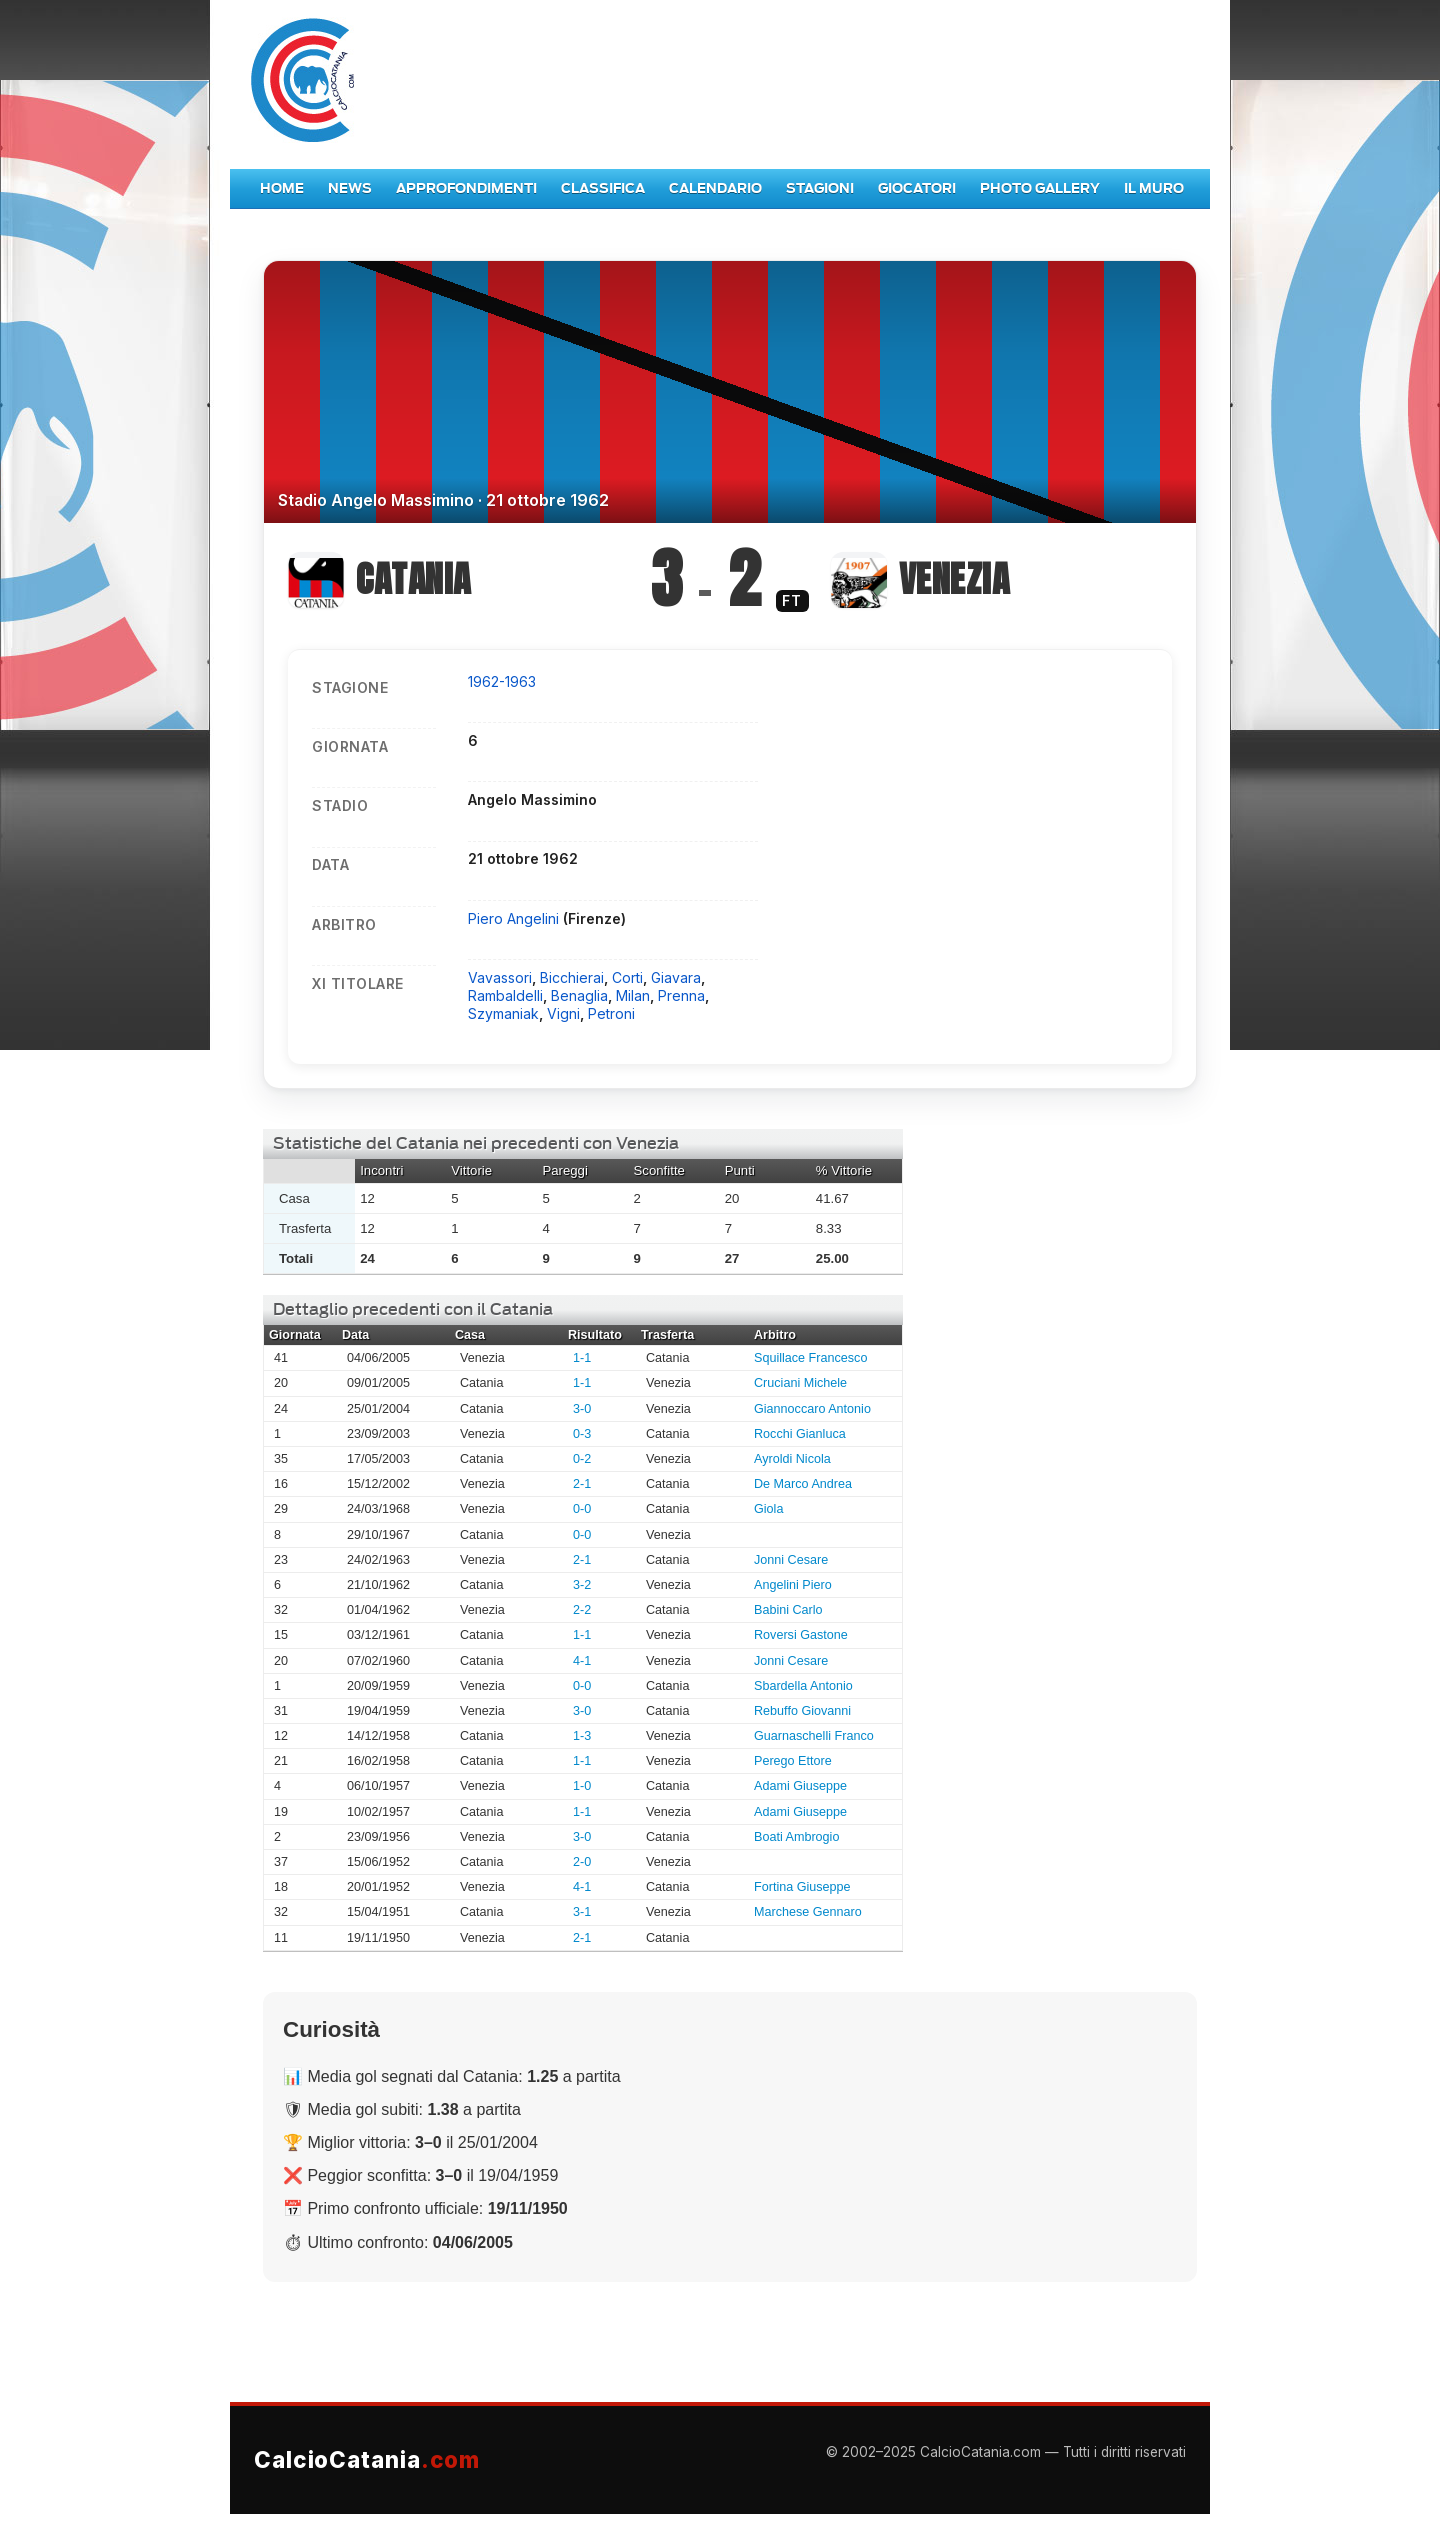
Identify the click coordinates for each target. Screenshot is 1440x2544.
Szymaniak (503, 1013)
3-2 (582, 1585)
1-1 (582, 1358)
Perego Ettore (793, 1761)
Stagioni (820, 188)
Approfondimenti (466, 188)
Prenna (681, 995)
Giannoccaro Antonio (812, 1409)
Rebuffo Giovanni (802, 1711)
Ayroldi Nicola (792, 1459)
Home (282, 188)
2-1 (582, 1484)
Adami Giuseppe (800, 1786)
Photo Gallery (1040, 188)
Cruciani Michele (800, 1383)
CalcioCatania (367, 2459)
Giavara (676, 977)
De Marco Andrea (803, 1484)
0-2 (582, 1459)
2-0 (582, 1862)
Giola (768, 1509)
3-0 (582, 1409)
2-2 (582, 1610)
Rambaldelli (505, 995)
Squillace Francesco (810, 1358)
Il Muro (1154, 188)
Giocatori (917, 188)
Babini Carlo (788, 1610)
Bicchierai (572, 977)
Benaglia (579, 995)
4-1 (582, 1661)
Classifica (603, 188)
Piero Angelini (515, 918)
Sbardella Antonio (803, 1686)
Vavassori (500, 977)
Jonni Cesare (791, 1560)
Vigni (563, 1013)
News (350, 188)
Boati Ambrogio (796, 1837)
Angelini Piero (793, 1585)
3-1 (582, 1912)
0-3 (582, 1434)
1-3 (582, 1736)
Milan (633, 995)
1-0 (582, 1786)
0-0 (582, 1509)
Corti (627, 977)
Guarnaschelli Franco (814, 1736)
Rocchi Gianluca (800, 1434)
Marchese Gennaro (808, 1912)
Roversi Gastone (801, 1635)
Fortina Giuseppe (802, 1887)
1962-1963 (502, 681)
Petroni (611, 1013)
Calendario (715, 188)
